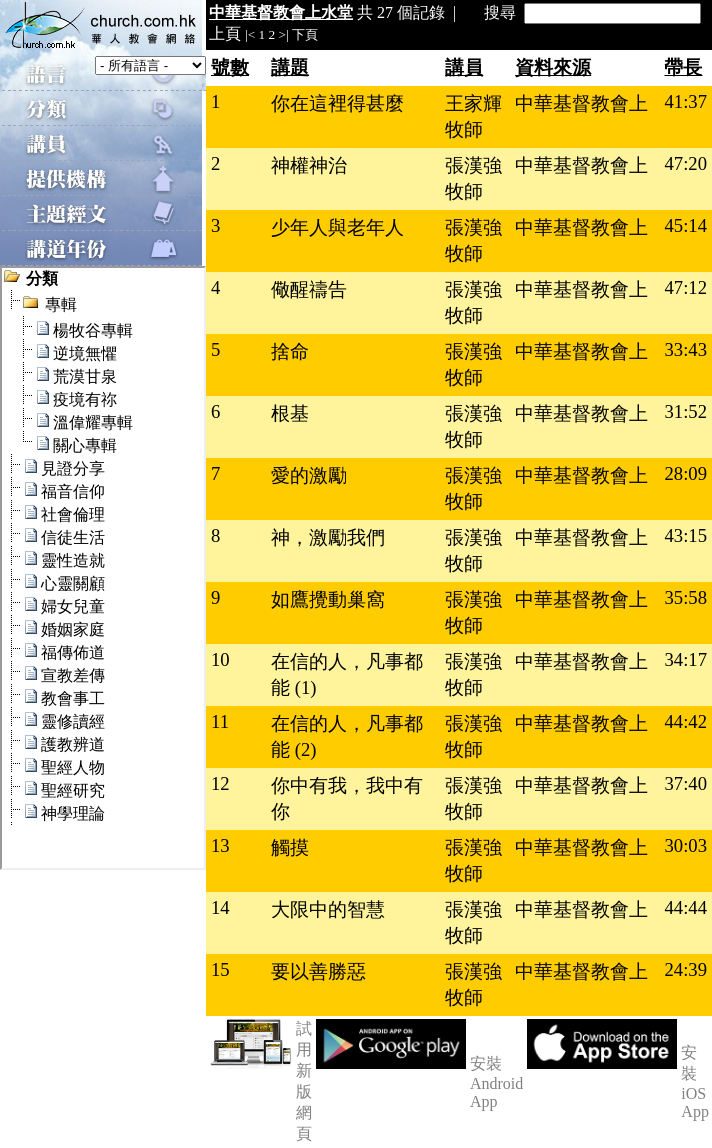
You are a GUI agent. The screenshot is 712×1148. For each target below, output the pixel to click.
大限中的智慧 (328, 909)
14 (220, 907)
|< (250, 34)
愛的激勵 (309, 475)
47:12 (685, 287)
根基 (290, 413)
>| (284, 34)
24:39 (685, 969)
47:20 (685, 163)
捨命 (290, 351)
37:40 (685, 783)
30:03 (685, 845)
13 (220, 845)
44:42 (685, 721)
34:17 (685, 659)
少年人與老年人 (337, 227)
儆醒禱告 (309, 289)
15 (220, 969)
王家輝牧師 (473, 116)
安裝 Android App (496, 1082)
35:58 (685, 597)
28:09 (685, 473)
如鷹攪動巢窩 (328, 599)
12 (220, 783)
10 (220, 659)
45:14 (685, 225)
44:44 (685, 907)
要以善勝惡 (318, 971)
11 (220, 721)
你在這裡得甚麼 (337, 103)
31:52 (685, 411)
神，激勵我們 (328, 537)
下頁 (305, 34)
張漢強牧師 (473, 178)
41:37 (685, 101)
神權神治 (309, 165)
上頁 (225, 33)
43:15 (685, 535)
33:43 (685, 349)
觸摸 (290, 847)
